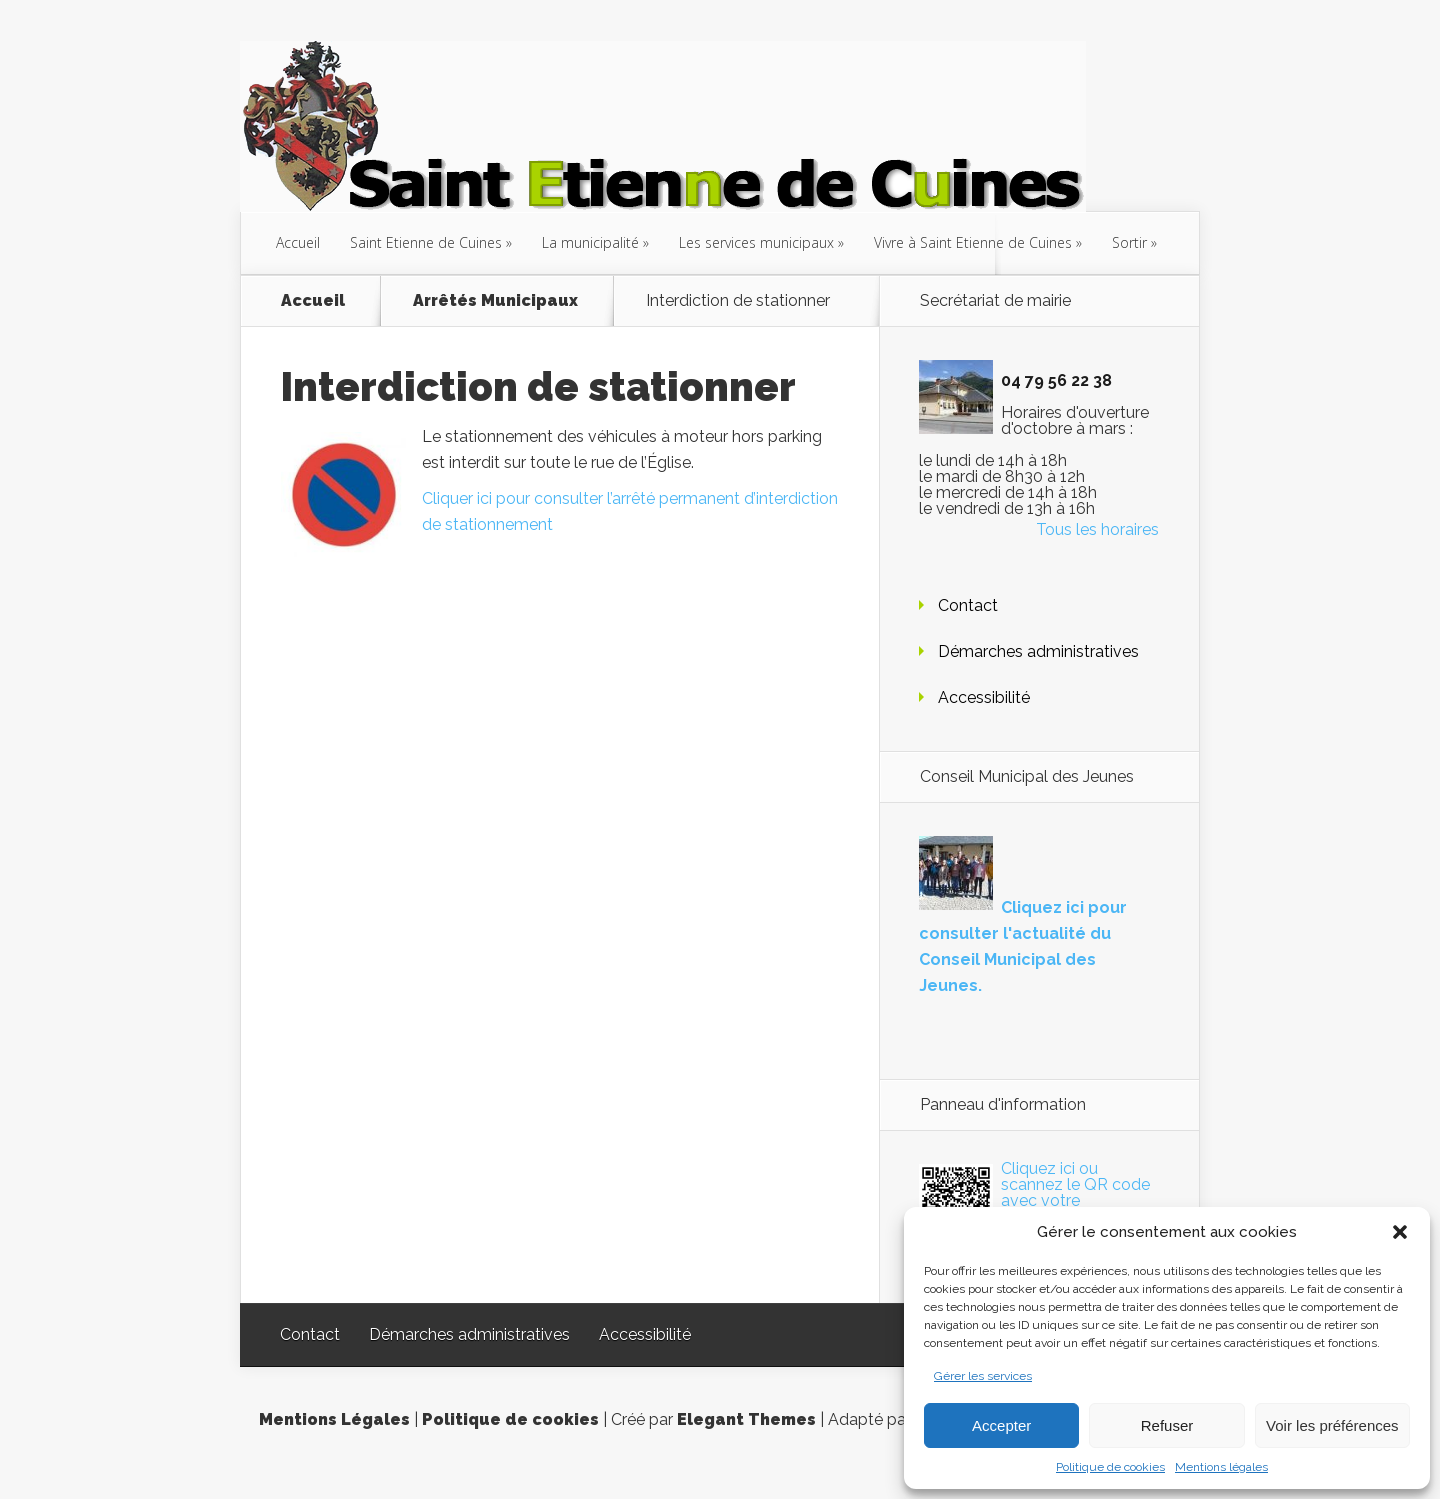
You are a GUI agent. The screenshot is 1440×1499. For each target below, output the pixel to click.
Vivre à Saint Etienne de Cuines (973, 242)
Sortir (1129, 242)
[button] (1400, 1232)
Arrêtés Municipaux (495, 301)
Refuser (1167, 1425)
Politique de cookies (1110, 1467)
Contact (968, 605)
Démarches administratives (1038, 651)
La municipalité (590, 242)
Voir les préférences (1332, 1425)
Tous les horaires (1097, 529)
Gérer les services (983, 1376)
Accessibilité (984, 697)
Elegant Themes (746, 1419)
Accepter (1001, 1425)
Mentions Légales (334, 1419)
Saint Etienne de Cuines (426, 242)
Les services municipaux (756, 242)
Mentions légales (1221, 1467)
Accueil (298, 242)
